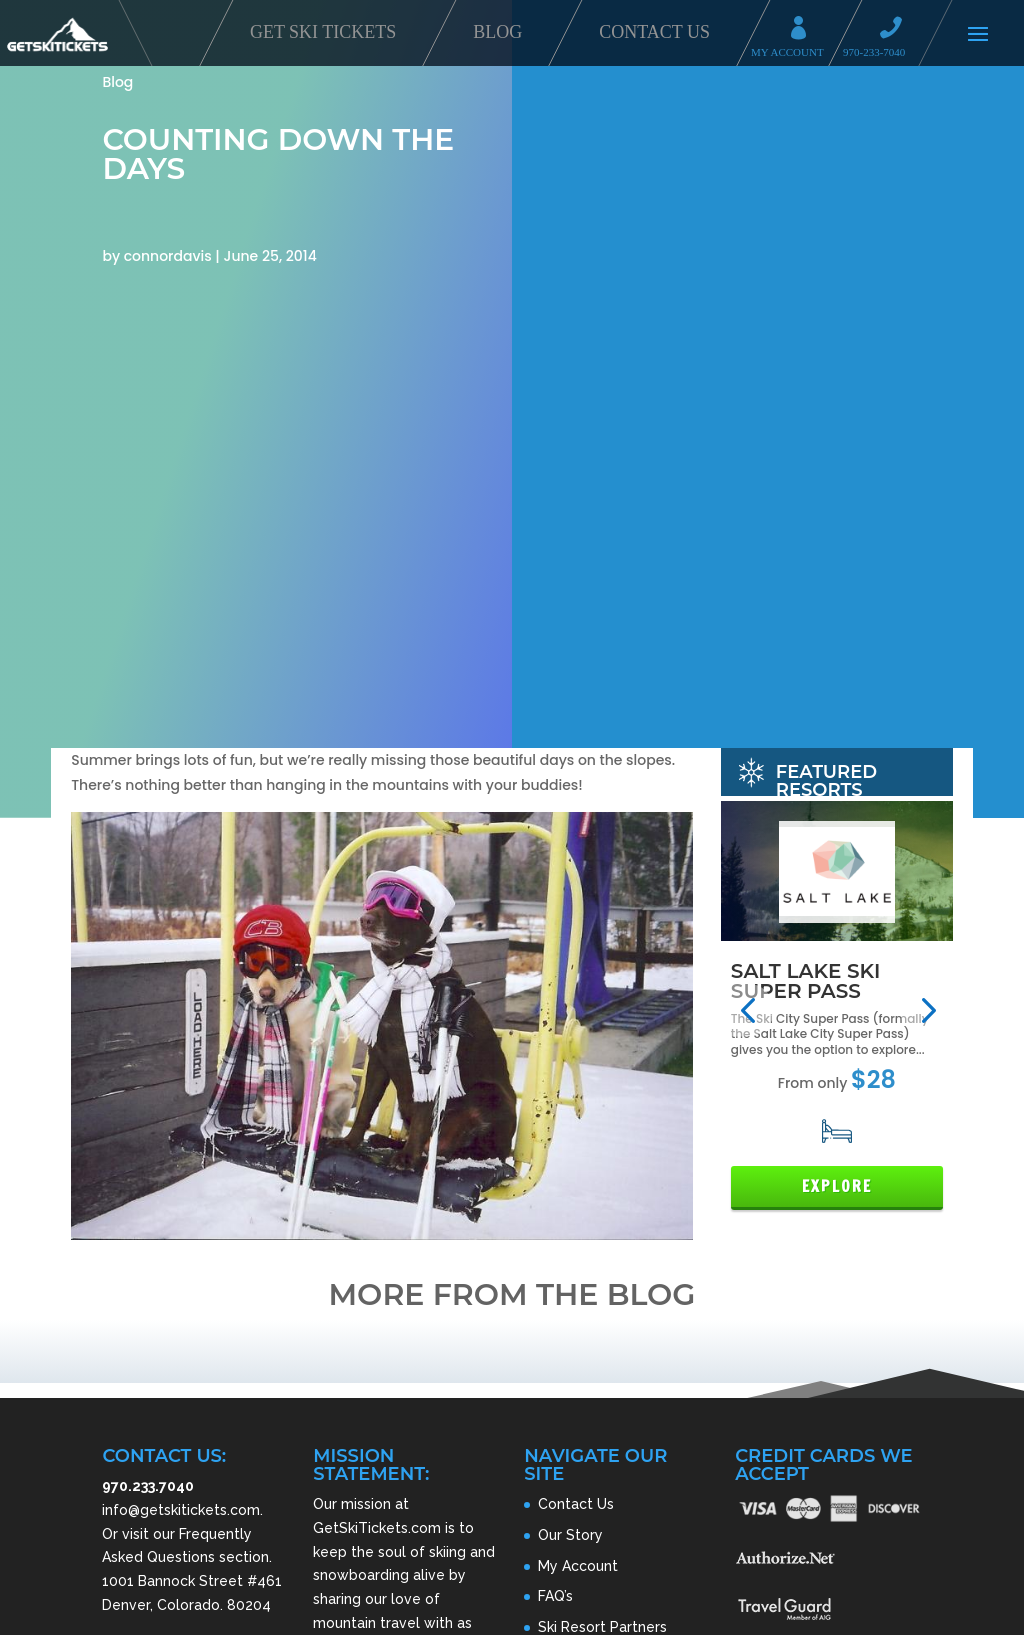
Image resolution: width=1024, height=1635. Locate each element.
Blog (497, 32)
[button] (747, 1010)
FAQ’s (555, 1596)
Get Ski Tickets (323, 32)
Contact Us (654, 32)
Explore (837, 1186)
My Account (805, 30)
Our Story (570, 1535)
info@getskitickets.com (181, 1510)
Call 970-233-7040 (897, 30)
